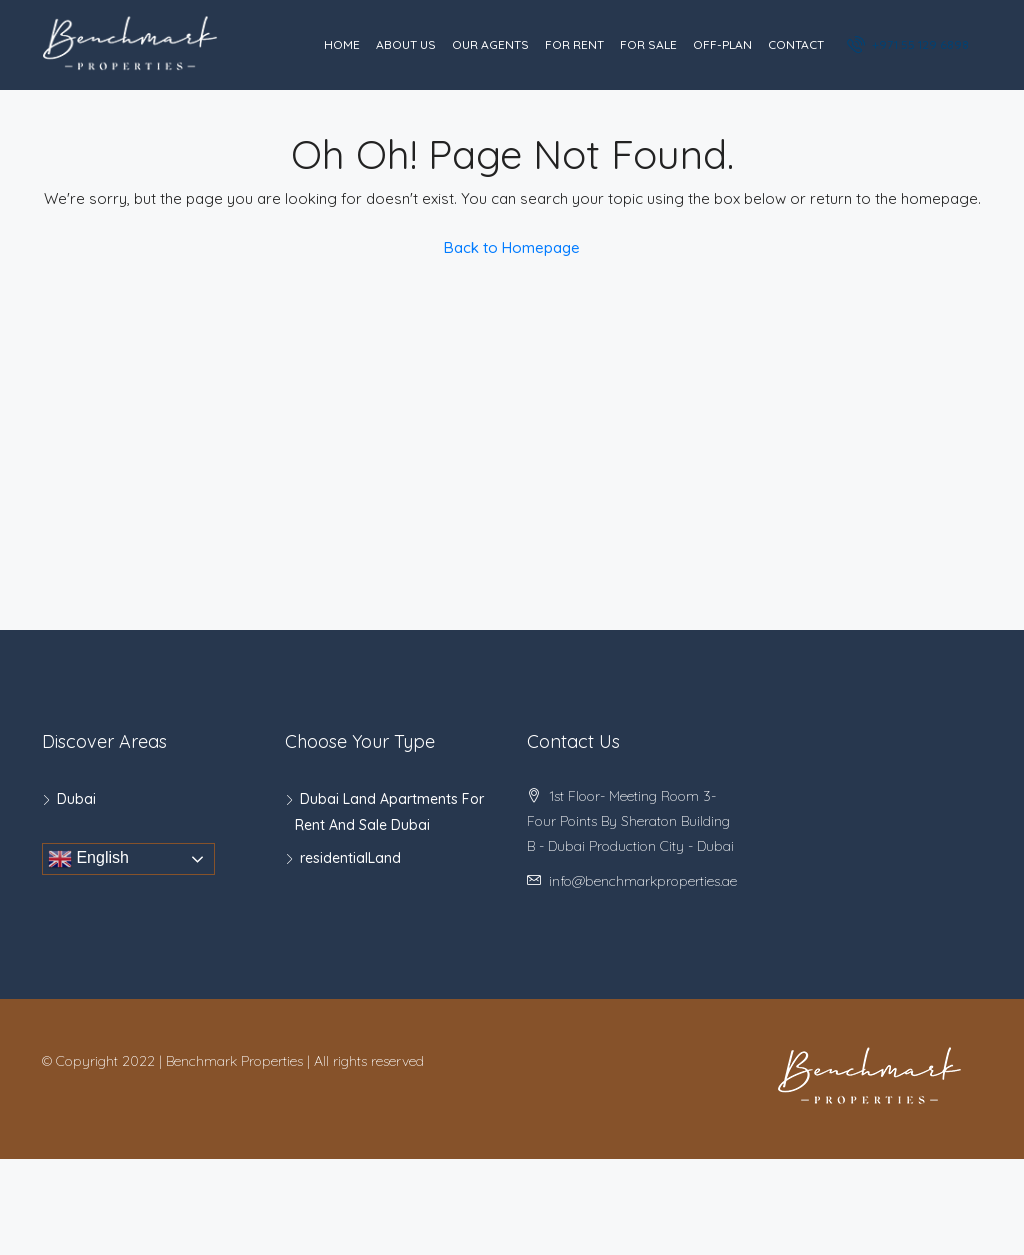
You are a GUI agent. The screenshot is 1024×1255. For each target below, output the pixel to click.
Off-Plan (722, 44)
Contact (796, 44)
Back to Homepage (512, 247)
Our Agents (490, 44)
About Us (406, 44)
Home (342, 44)
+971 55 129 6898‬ (909, 44)
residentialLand (350, 858)
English (88, 859)
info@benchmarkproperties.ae (643, 881)
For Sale (648, 44)
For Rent (574, 44)
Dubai (76, 799)
